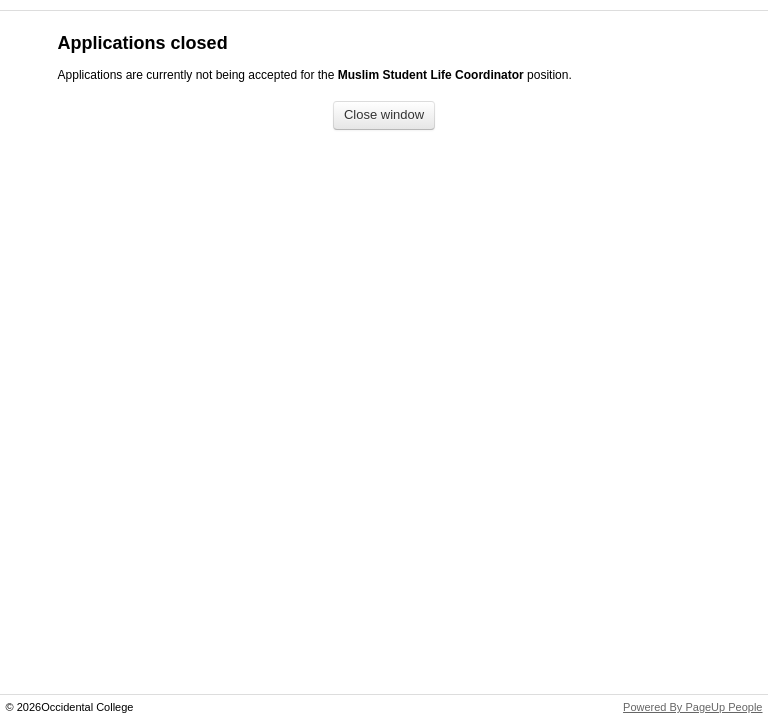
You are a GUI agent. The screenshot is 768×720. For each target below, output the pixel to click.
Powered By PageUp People (692, 707)
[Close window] (384, 115)
